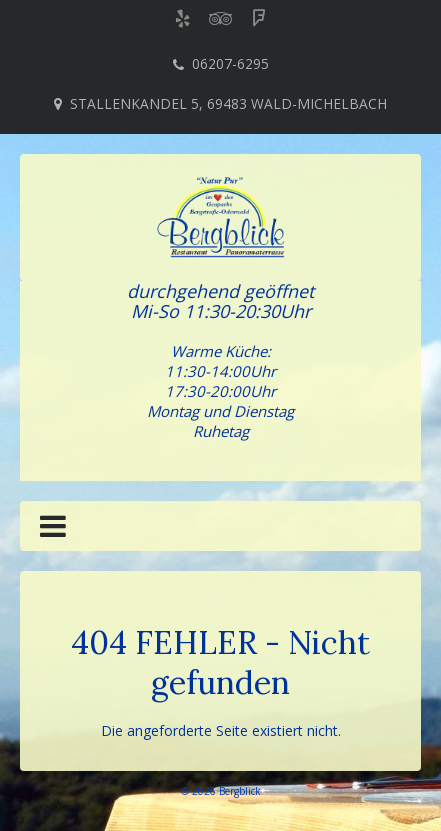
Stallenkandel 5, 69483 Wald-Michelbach (228, 103)
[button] (53, 530)
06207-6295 (230, 63)
